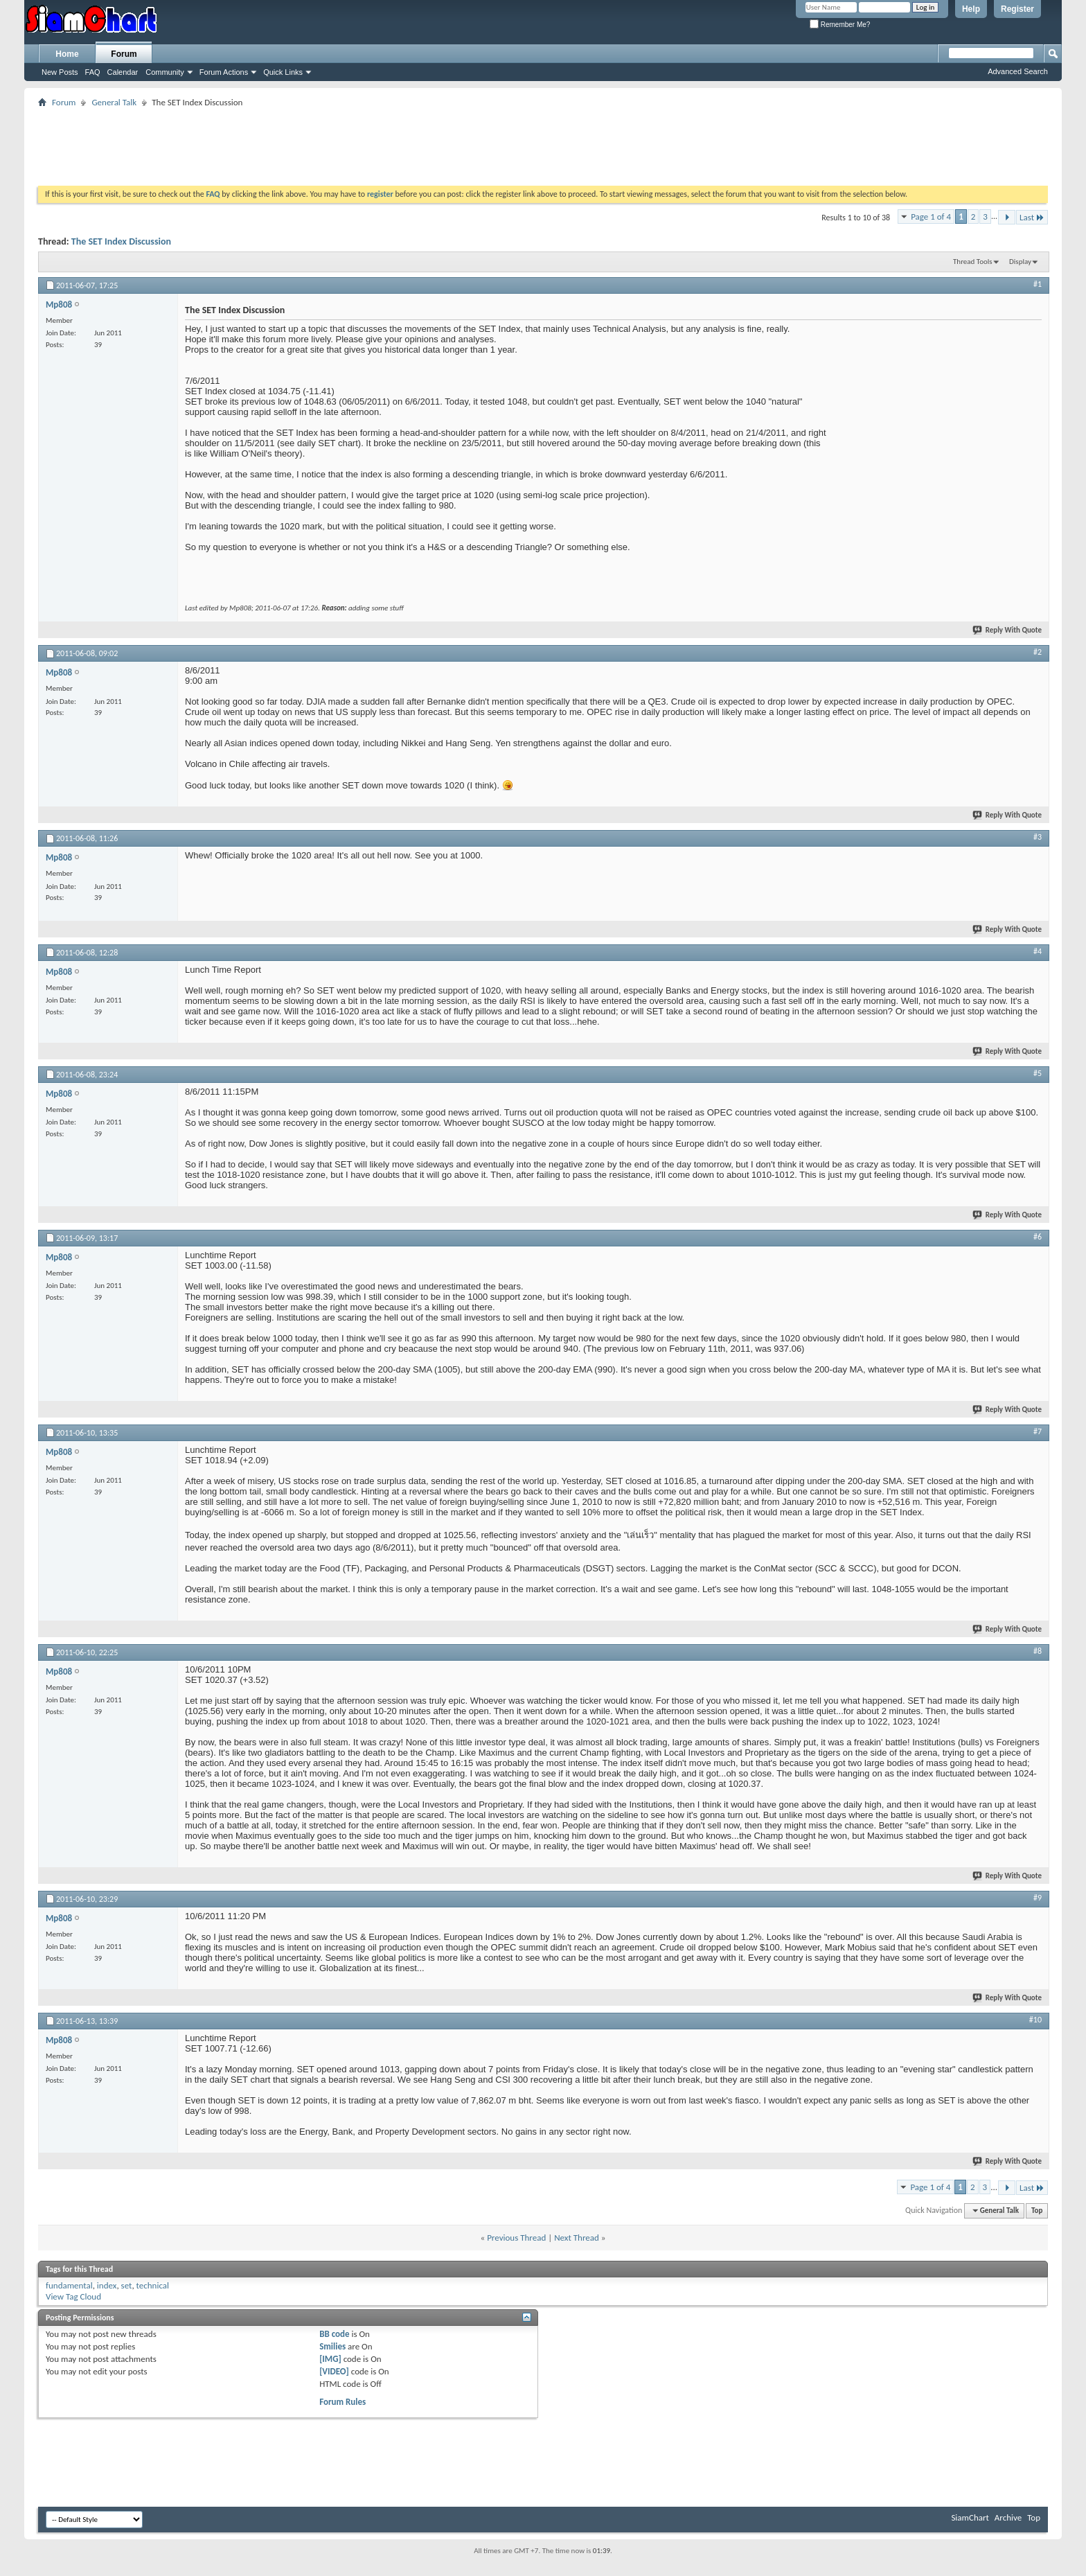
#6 (1037, 1237)
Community (164, 72)
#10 (1035, 2019)
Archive (1008, 2517)
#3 (1037, 837)
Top (1036, 2210)
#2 (1037, 652)
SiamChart (969, 2517)
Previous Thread (516, 2237)
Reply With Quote (1008, 630)
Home (66, 54)
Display (1020, 261)
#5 (1037, 1073)
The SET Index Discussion (121, 241)
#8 (1037, 1651)
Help (971, 9)
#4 (1037, 951)
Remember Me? (840, 24)
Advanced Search (1018, 71)
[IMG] (330, 2359)
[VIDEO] (334, 2371)
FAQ (92, 72)
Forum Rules (342, 2402)
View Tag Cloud (73, 2296)
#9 (1037, 1898)
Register (1017, 9)
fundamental (69, 2285)
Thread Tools (972, 261)
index (107, 2285)
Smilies (332, 2346)
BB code (334, 2334)
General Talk (113, 102)
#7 (1037, 1431)
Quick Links (283, 72)
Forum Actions (223, 72)
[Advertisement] (543, 142)
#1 (1037, 284)
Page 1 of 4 (931, 216)
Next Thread (576, 2237)
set (126, 2285)
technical (152, 2285)
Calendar (123, 72)
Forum (123, 54)
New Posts (60, 72)
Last (1032, 217)
